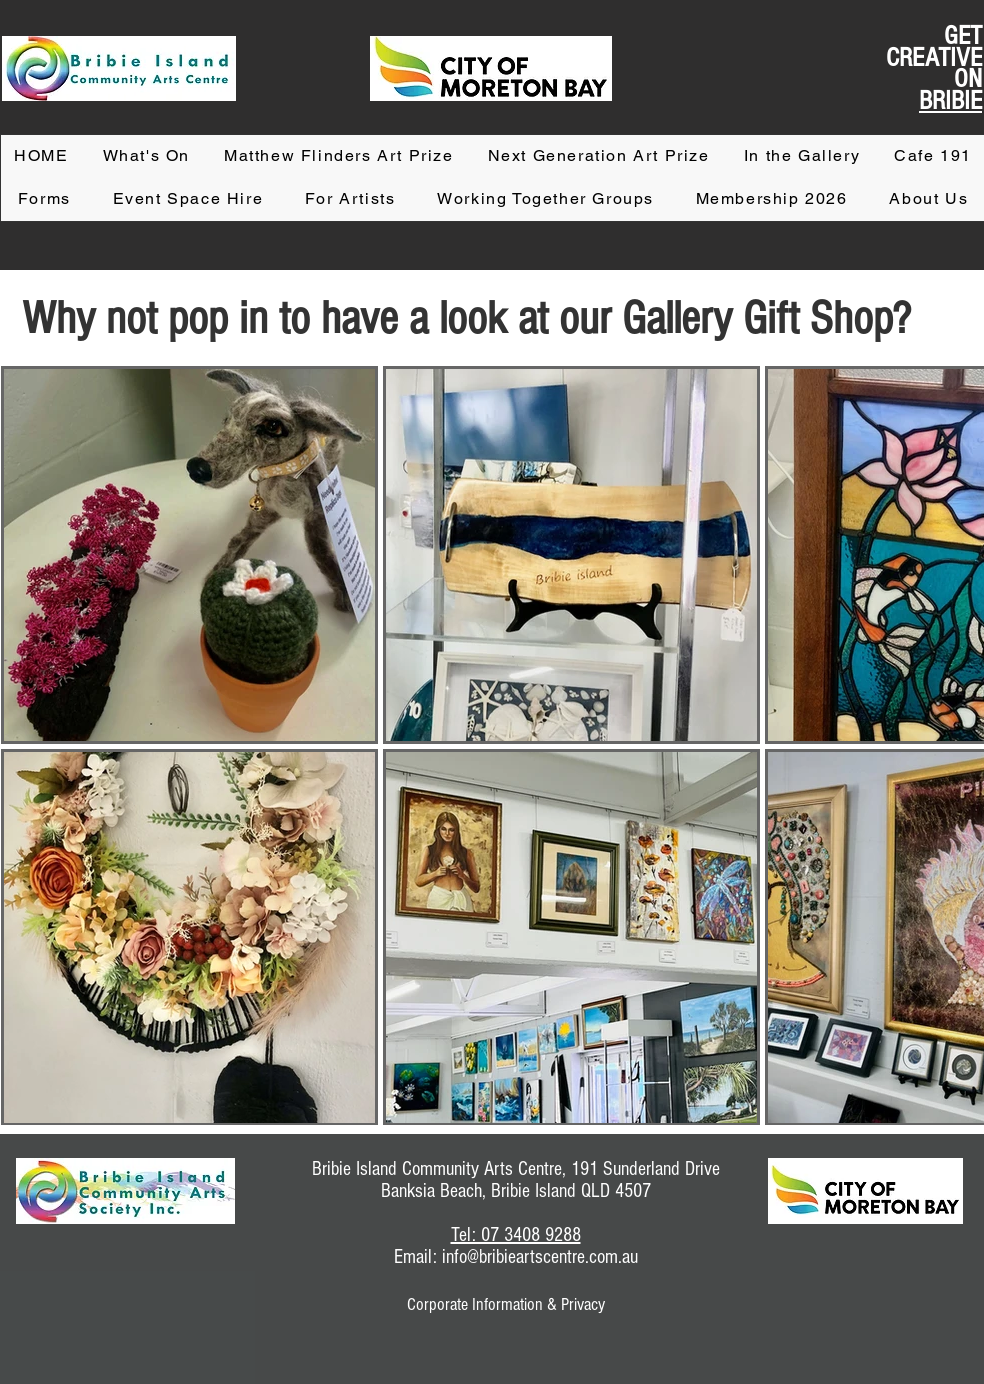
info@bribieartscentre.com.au (540, 1257)
